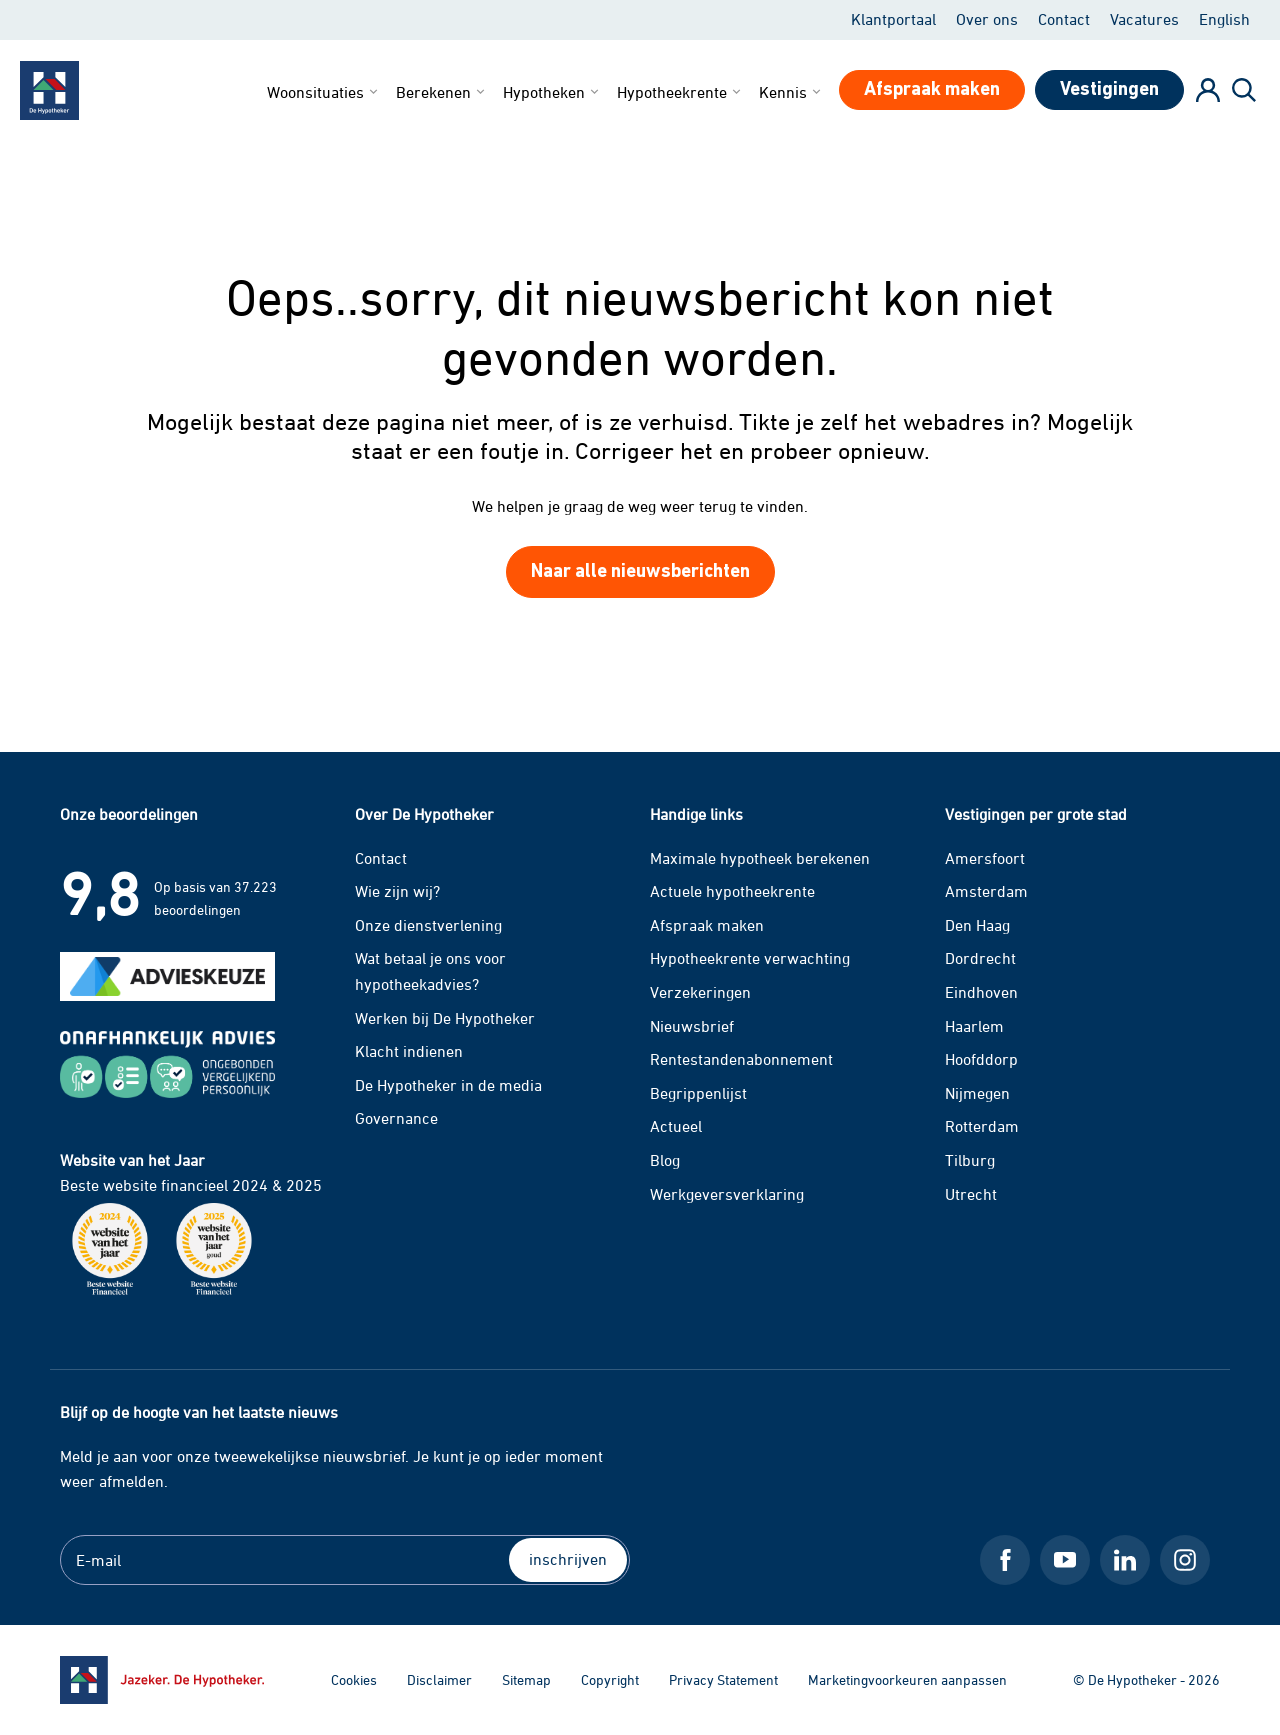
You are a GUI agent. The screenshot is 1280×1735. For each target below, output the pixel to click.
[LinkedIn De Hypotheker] (1125, 1560)
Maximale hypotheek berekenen (760, 858)
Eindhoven (981, 992)
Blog (665, 1160)
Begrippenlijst (698, 1093)
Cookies (354, 1679)
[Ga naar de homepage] (162, 1680)
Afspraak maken (707, 925)
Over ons (987, 19)
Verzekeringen (700, 992)
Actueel (676, 1126)
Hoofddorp (981, 1059)
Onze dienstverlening (428, 925)
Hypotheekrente (680, 92)
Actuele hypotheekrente (732, 891)
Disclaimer (439, 1679)
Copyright (610, 1679)
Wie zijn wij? (397, 891)
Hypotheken (552, 92)
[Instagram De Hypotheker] (1185, 1560)
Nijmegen (977, 1093)
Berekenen (442, 92)
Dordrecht (980, 958)
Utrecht (971, 1194)
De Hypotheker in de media (448, 1085)
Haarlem (974, 1026)
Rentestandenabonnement (741, 1059)
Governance (396, 1118)
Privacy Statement (723, 1679)
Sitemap (526, 1679)
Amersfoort (985, 858)
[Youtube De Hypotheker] (1065, 1560)
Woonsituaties (324, 92)
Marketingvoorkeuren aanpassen (907, 1679)
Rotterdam (982, 1126)
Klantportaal (893, 19)
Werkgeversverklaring (727, 1194)
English (1224, 19)
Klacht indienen (409, 1051)
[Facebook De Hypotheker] (1005, 1560)
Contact (1064, 19)
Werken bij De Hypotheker (445, 1018)
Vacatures (1144, 19)
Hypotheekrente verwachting (750, 958)
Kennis (791, 92)
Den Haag (977, 925)
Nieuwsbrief (692, 1026)
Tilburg (970, 1160)
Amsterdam (986, 891)
